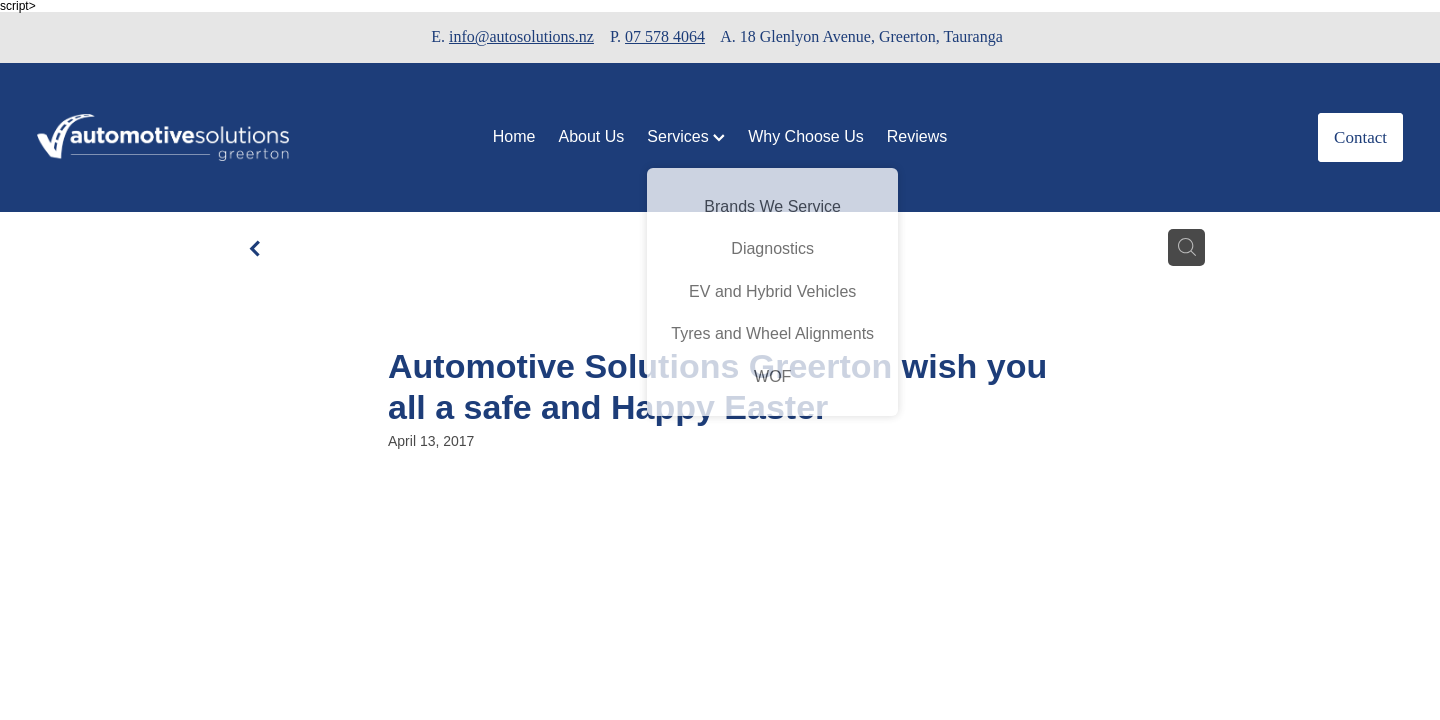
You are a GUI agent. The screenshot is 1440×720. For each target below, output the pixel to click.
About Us (591, 136)
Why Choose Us (806, 136)
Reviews (917, 136)
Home (514, 136)
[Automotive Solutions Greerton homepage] (173, 137)
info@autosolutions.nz (521, 36)
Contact (1360, 137)
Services (686, 136)
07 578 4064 (665, 36)
